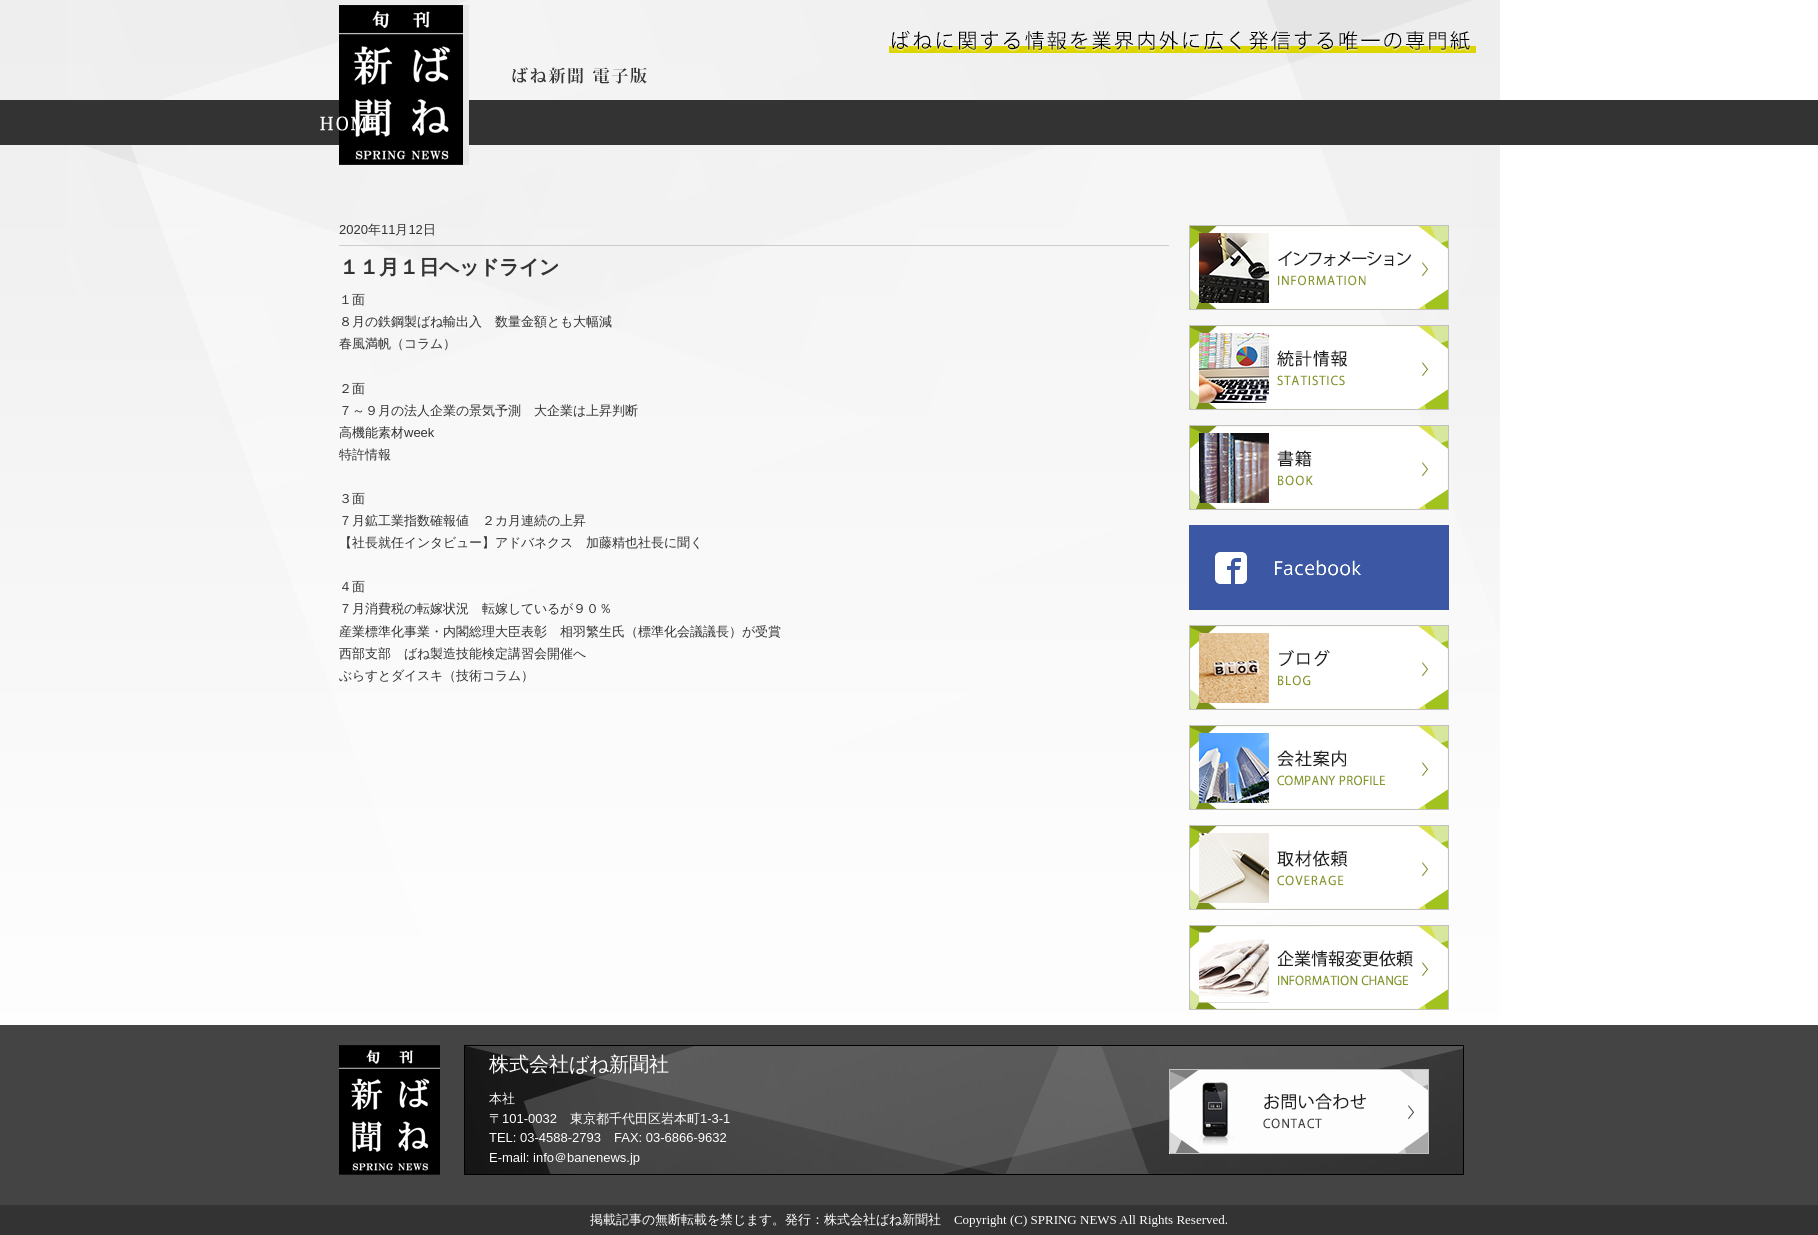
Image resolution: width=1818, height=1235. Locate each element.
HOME (350, 122)
